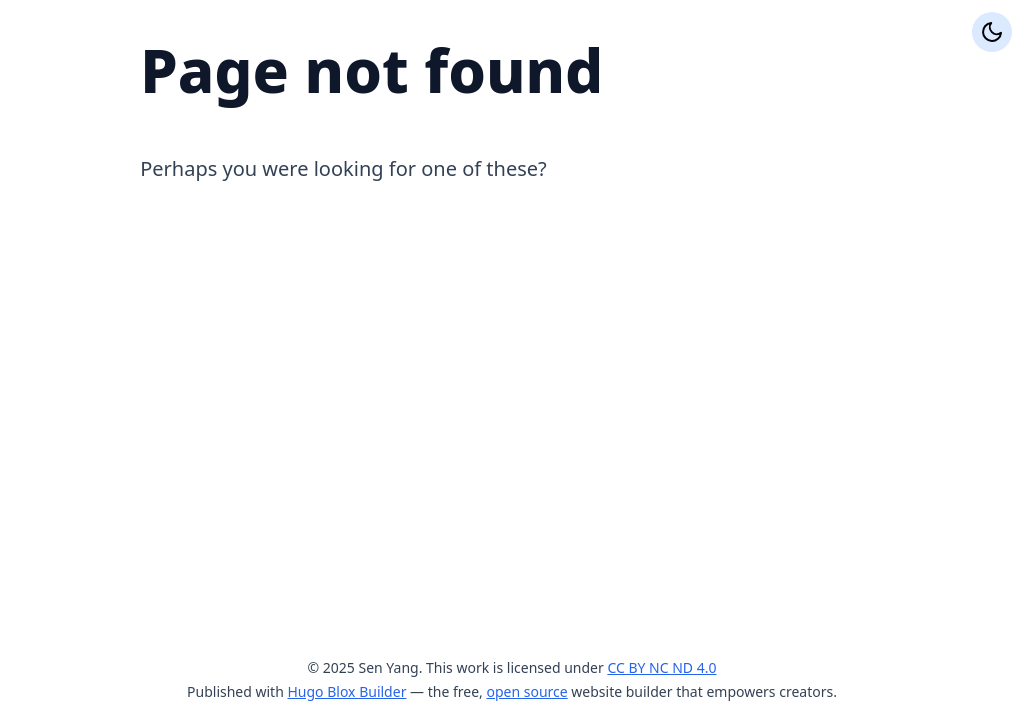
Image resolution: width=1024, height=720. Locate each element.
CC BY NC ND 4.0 (661, 667)
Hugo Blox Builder (346, 691)
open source (526, 691)
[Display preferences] (992, 32)
